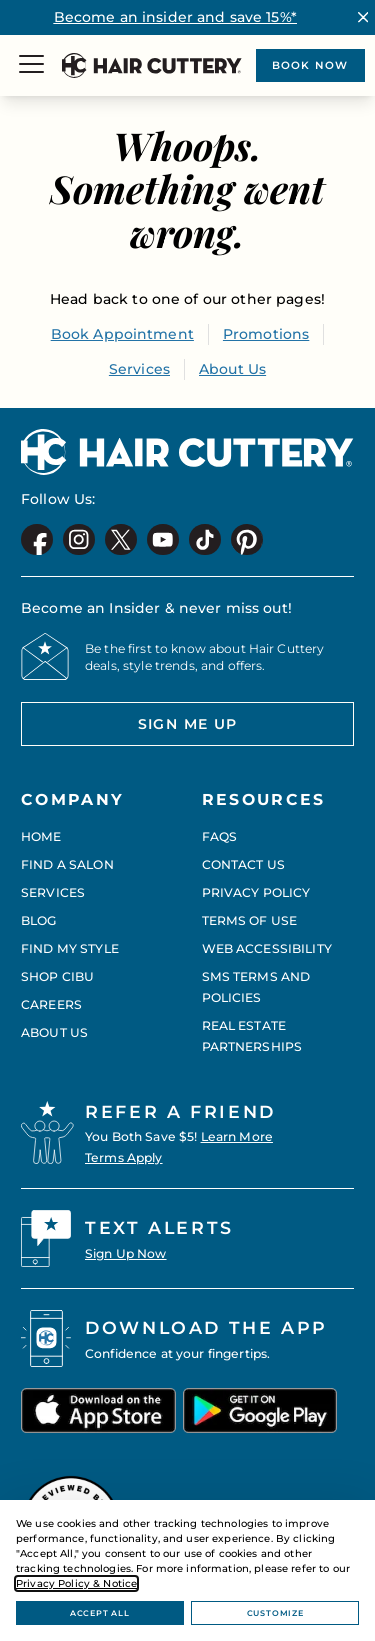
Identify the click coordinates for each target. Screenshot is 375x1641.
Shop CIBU (57, 976)
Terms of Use (250, 920)
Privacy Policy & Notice (76, 1583)
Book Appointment (122, 334)
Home (41, 836)
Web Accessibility (267, 948)
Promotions (266, 334)
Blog (39, 920)
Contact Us (243, 864)
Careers (51, 1004)
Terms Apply (124, 1157)
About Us (232, 369)
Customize (275, 1613)
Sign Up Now (126, 1253)
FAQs (220, 836)
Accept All (100, 1613)
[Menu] (31, 66)
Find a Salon (67, 864)
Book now (309, 65)
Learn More (237, 1136)
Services (139, 369)
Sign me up (129, 731)
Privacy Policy (256, 892)
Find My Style (70, 948)
